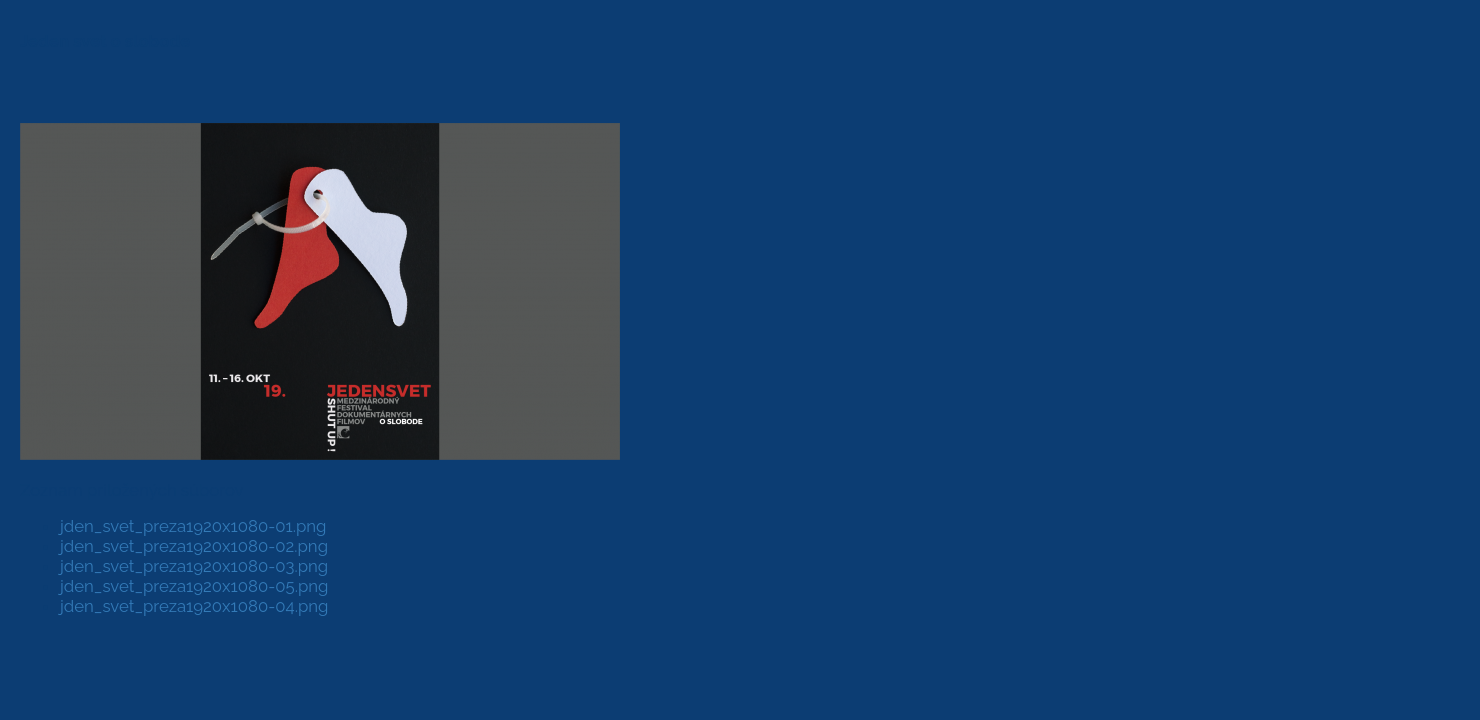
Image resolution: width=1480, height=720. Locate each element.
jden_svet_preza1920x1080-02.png (194, 546)
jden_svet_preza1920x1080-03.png (194, 566)
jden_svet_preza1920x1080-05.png (194, 586)
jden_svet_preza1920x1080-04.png (194, 606)
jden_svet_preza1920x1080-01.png (193, 526)
